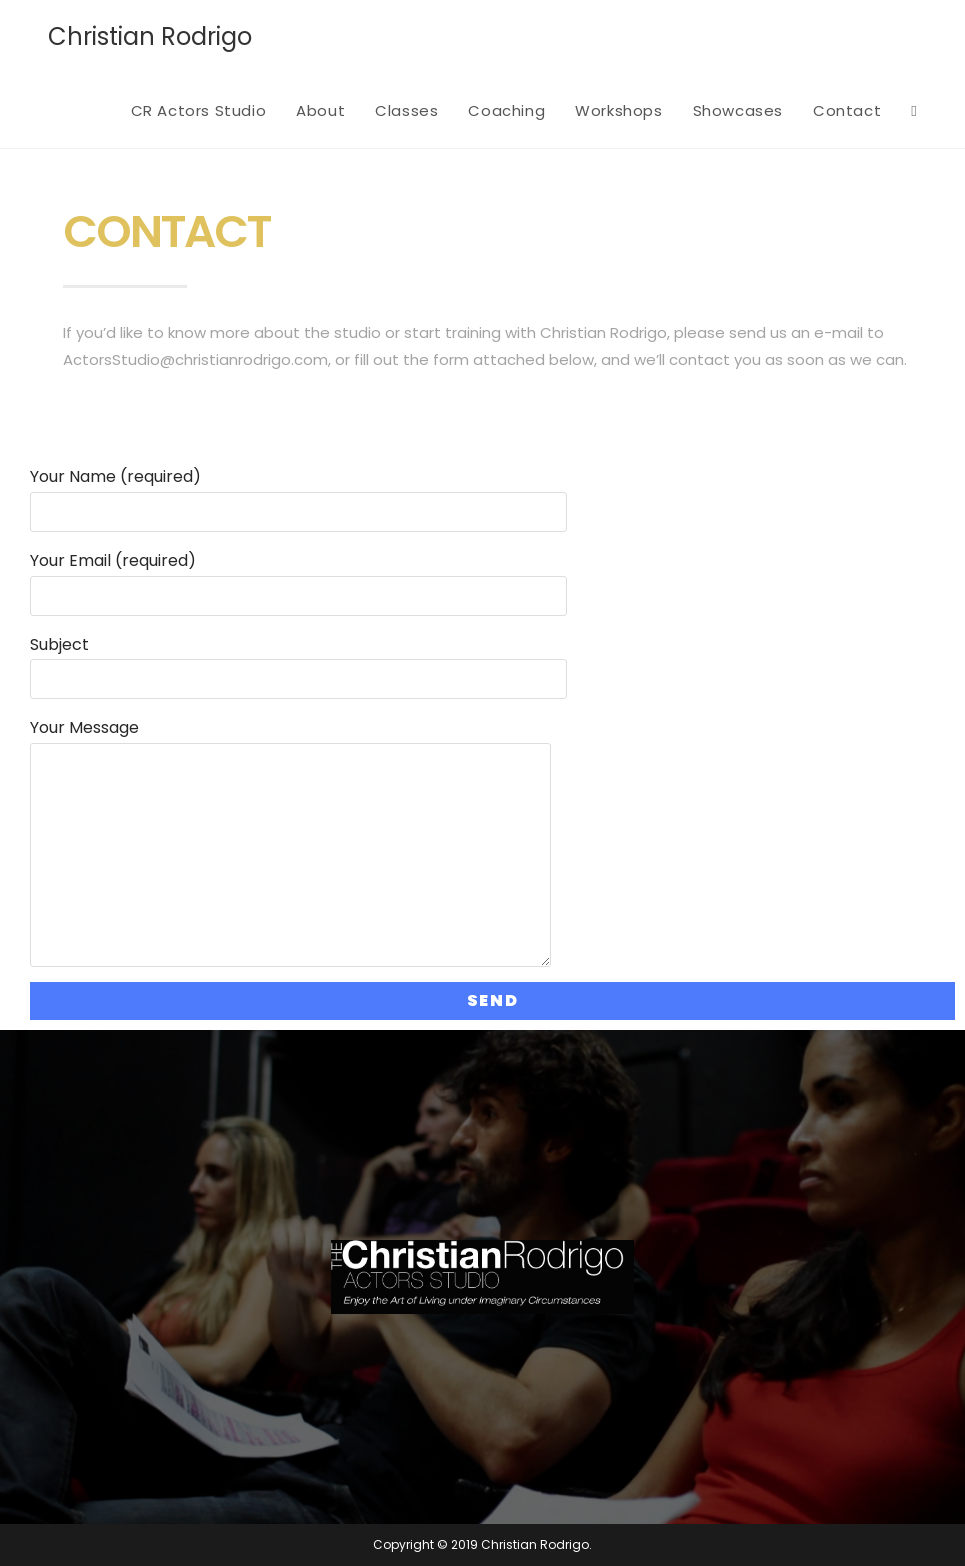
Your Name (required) (298, 493)
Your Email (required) (298, 577)
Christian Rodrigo (150, 36)
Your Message (290, 790)
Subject (298, 661)
